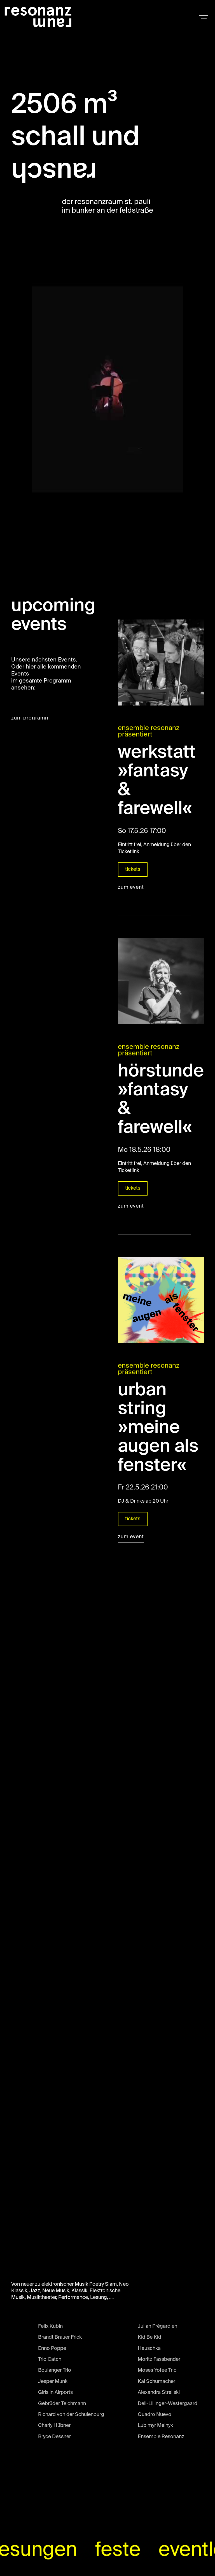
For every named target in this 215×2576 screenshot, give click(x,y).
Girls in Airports (55, 2394)
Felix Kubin (50, 2328)
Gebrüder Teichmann (62, 2405)
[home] (38, 16)
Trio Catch (49, 2361)
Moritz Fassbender (159, 2361)
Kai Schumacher (156, 2383)
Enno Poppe (52, 2350)
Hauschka (149, 2350)
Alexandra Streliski (159, 2394)
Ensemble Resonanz (161, 2438)
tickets (132, 870)
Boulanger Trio (54, 2372)
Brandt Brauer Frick (60, 2338)
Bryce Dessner (54, 2438)
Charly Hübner (54, 2427)
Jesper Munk (52, 2383)
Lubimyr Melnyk (155, 2427)
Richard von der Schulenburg (71, 2416)
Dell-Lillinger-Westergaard (167, 2405)
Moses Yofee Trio (157, 2372)
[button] (204, 17)
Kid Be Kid (149, 2338)
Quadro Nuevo (154, 2416)
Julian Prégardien (157, 2328)
